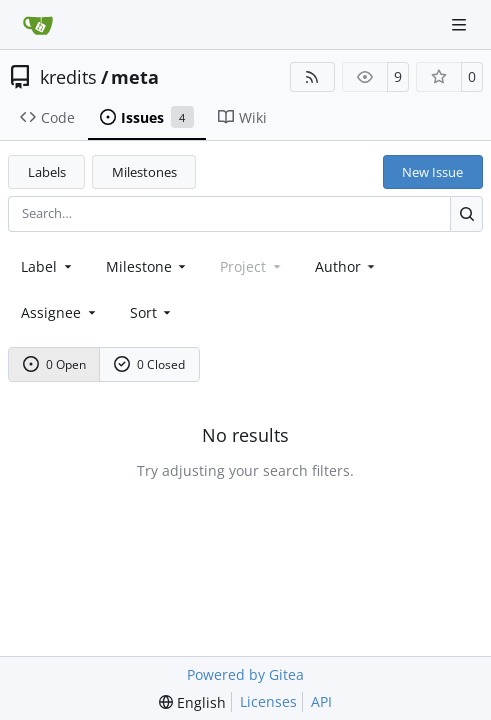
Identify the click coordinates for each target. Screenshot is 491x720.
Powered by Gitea (245, 674)
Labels (47, 172)
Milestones (144, 172)
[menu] (152, 312)
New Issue (432, 172)
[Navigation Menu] (461, 24)
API (321, 701)
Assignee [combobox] (60, 312)
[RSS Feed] (313, 77)
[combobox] (48, 266)
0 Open (55, 364)
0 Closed (150, 364)
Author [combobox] (347, 266)
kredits (68, 77)
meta (135, 77)
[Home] (38, 25)
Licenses (268, 701)
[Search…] (466, 213)
